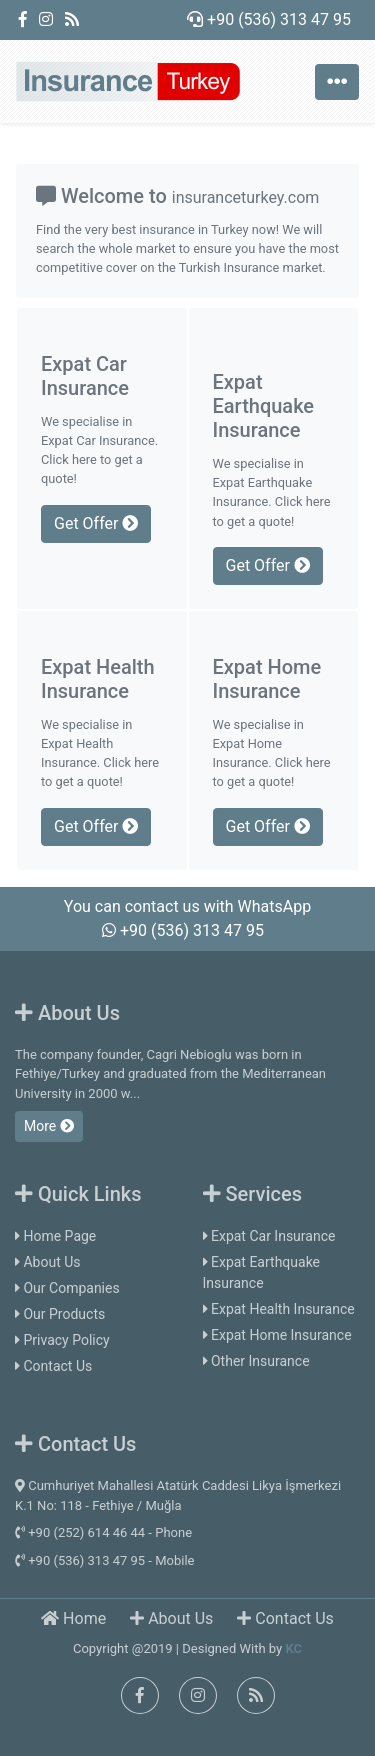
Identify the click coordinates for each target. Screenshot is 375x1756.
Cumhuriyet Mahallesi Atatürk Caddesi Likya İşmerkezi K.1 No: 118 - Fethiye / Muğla (178, 1495)
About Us (48, 1262)
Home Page (55, 1236)
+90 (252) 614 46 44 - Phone (103, 1532)
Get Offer (96, 523)
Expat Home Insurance (277, 1335)
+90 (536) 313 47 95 (269, 19)
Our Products (60, 1314)
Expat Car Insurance (269, 1236)
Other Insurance (256, 1361)
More (49, 1126)
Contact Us (53, 1366)
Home (73, 1618)
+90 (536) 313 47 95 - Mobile (104, 1560)
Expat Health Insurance (279, 1309)
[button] (28, 135)
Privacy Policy (62, 1340)
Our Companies (67, 1288)
